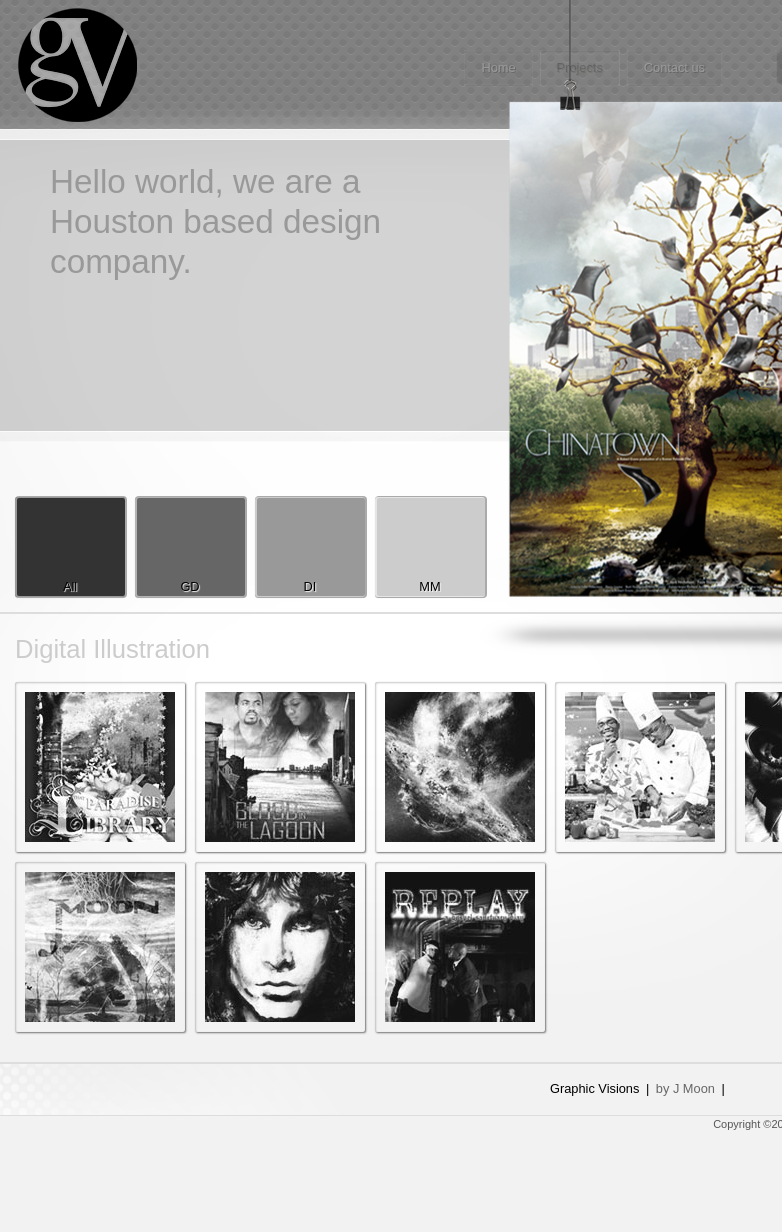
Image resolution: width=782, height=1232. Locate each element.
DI (310, 586)
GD (189, 586)
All (70, 586)
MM (429, 586)
